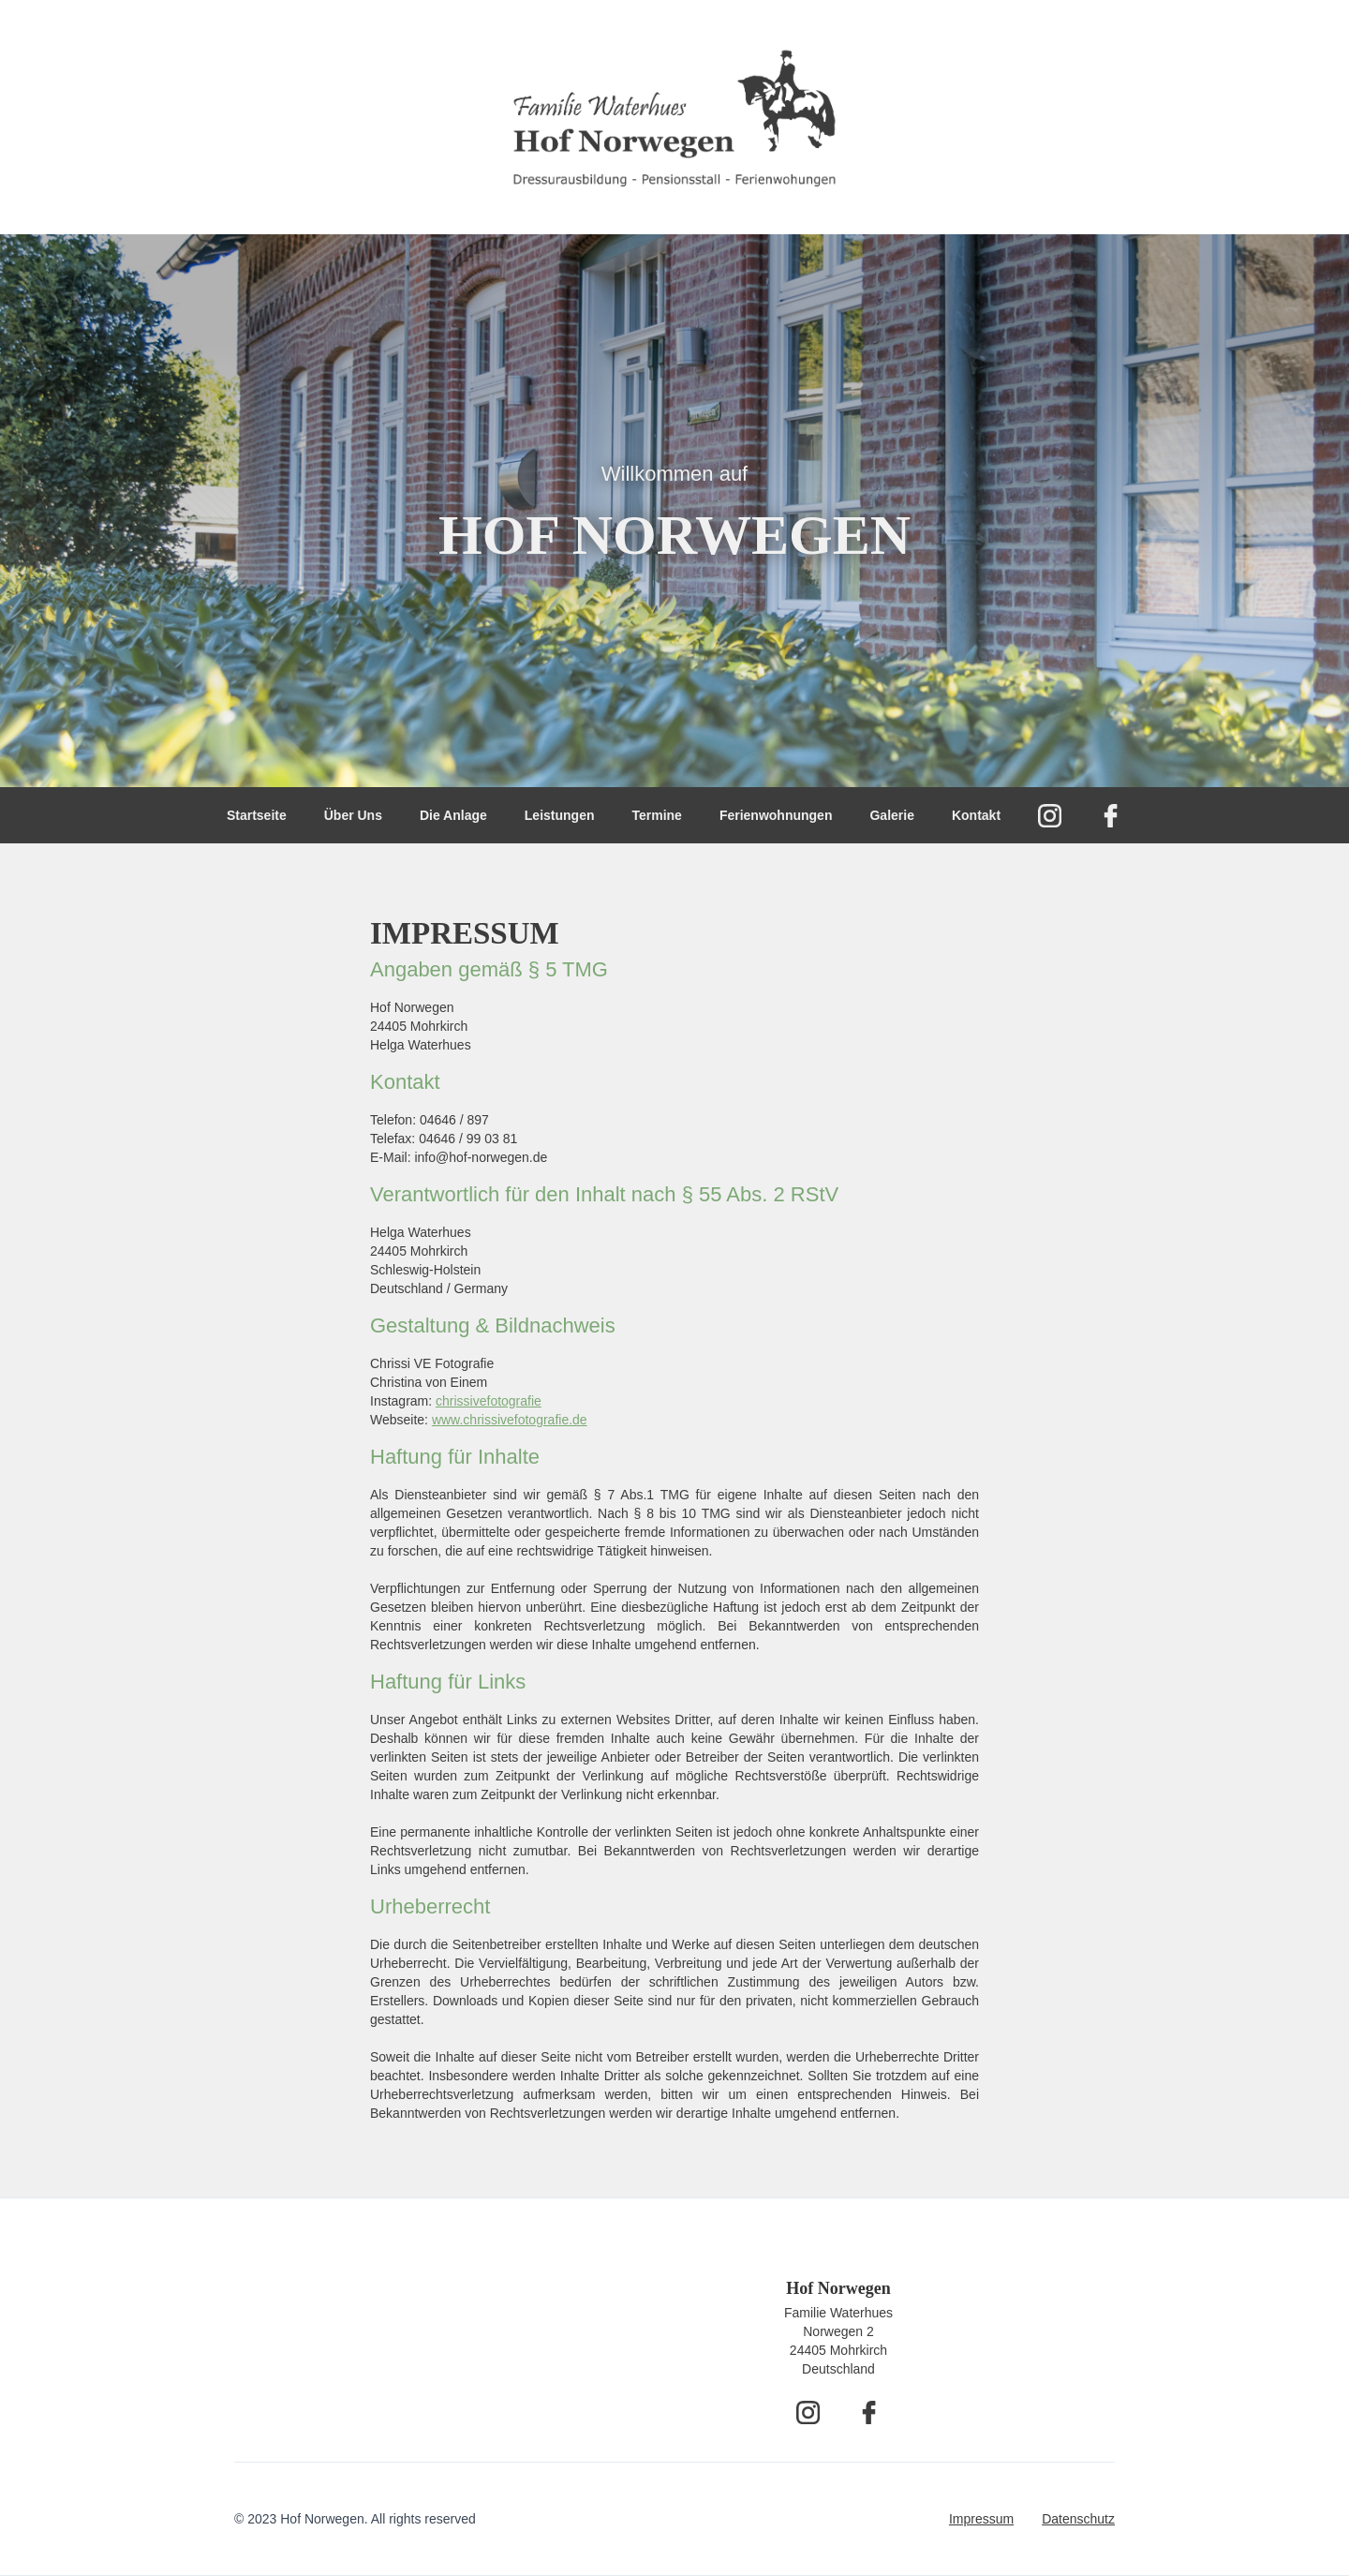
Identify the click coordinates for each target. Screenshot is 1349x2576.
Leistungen (560, 815)
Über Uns (353, 815)
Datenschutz (1078, 2518)
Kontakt (976, 815)
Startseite (257, 815)
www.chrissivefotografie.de (509, 1419)
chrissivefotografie (488, 1400)
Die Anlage (453, 815)
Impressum (981, 2518)
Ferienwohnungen (776, 815)
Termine (656, 815)
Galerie (891, 815)
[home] (674, 117)
